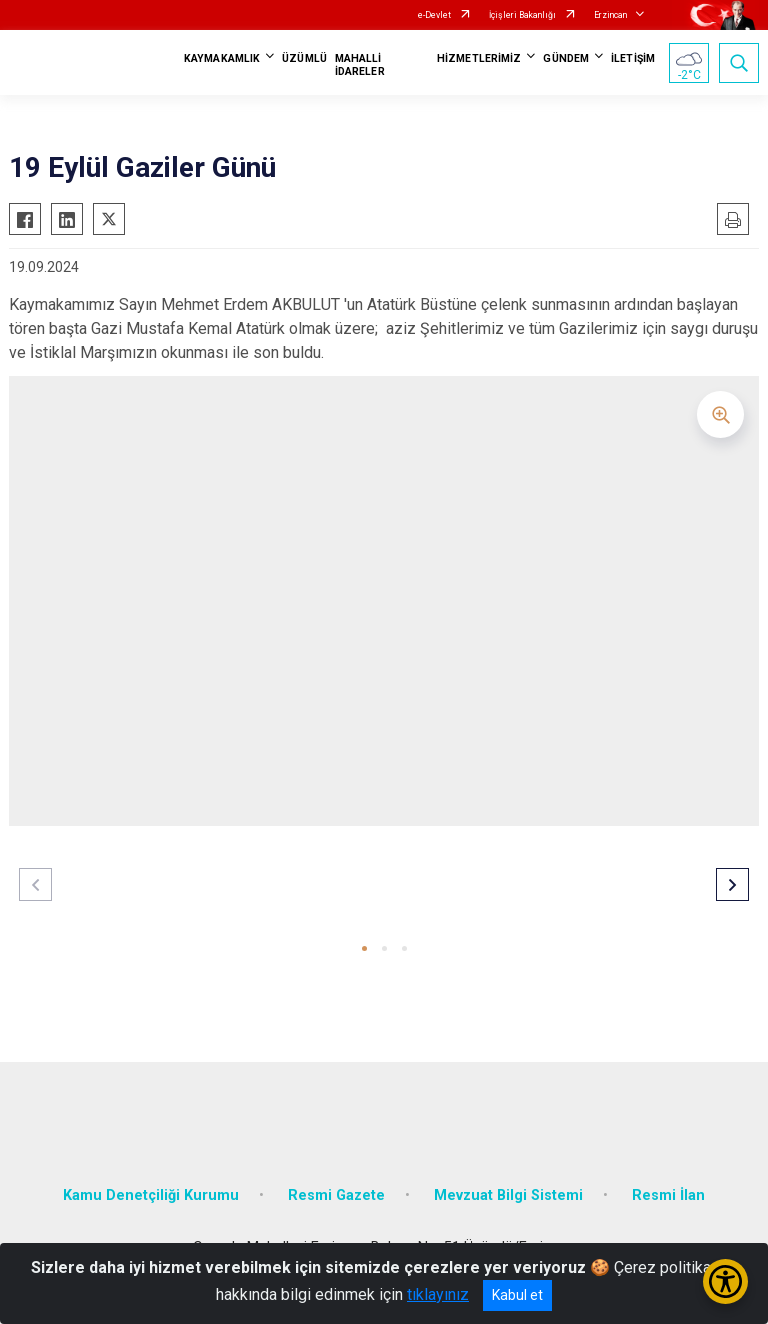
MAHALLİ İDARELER (360, 65)
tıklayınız (438, 1294)
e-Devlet (434, 15)
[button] (364, 948)
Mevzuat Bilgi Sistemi (508, 1195)
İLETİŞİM (633, 58)
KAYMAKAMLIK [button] (222, 58)
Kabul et (517, 1295)
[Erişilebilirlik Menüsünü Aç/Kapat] (725, 1281)
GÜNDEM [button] (566, 58)
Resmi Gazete (336, 1195)
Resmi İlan (668, 1195)
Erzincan (610, 15)
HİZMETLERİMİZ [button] (479, 58)
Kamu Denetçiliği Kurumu (151, 1195)
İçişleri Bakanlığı (522, 15)
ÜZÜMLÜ (304, 58)
